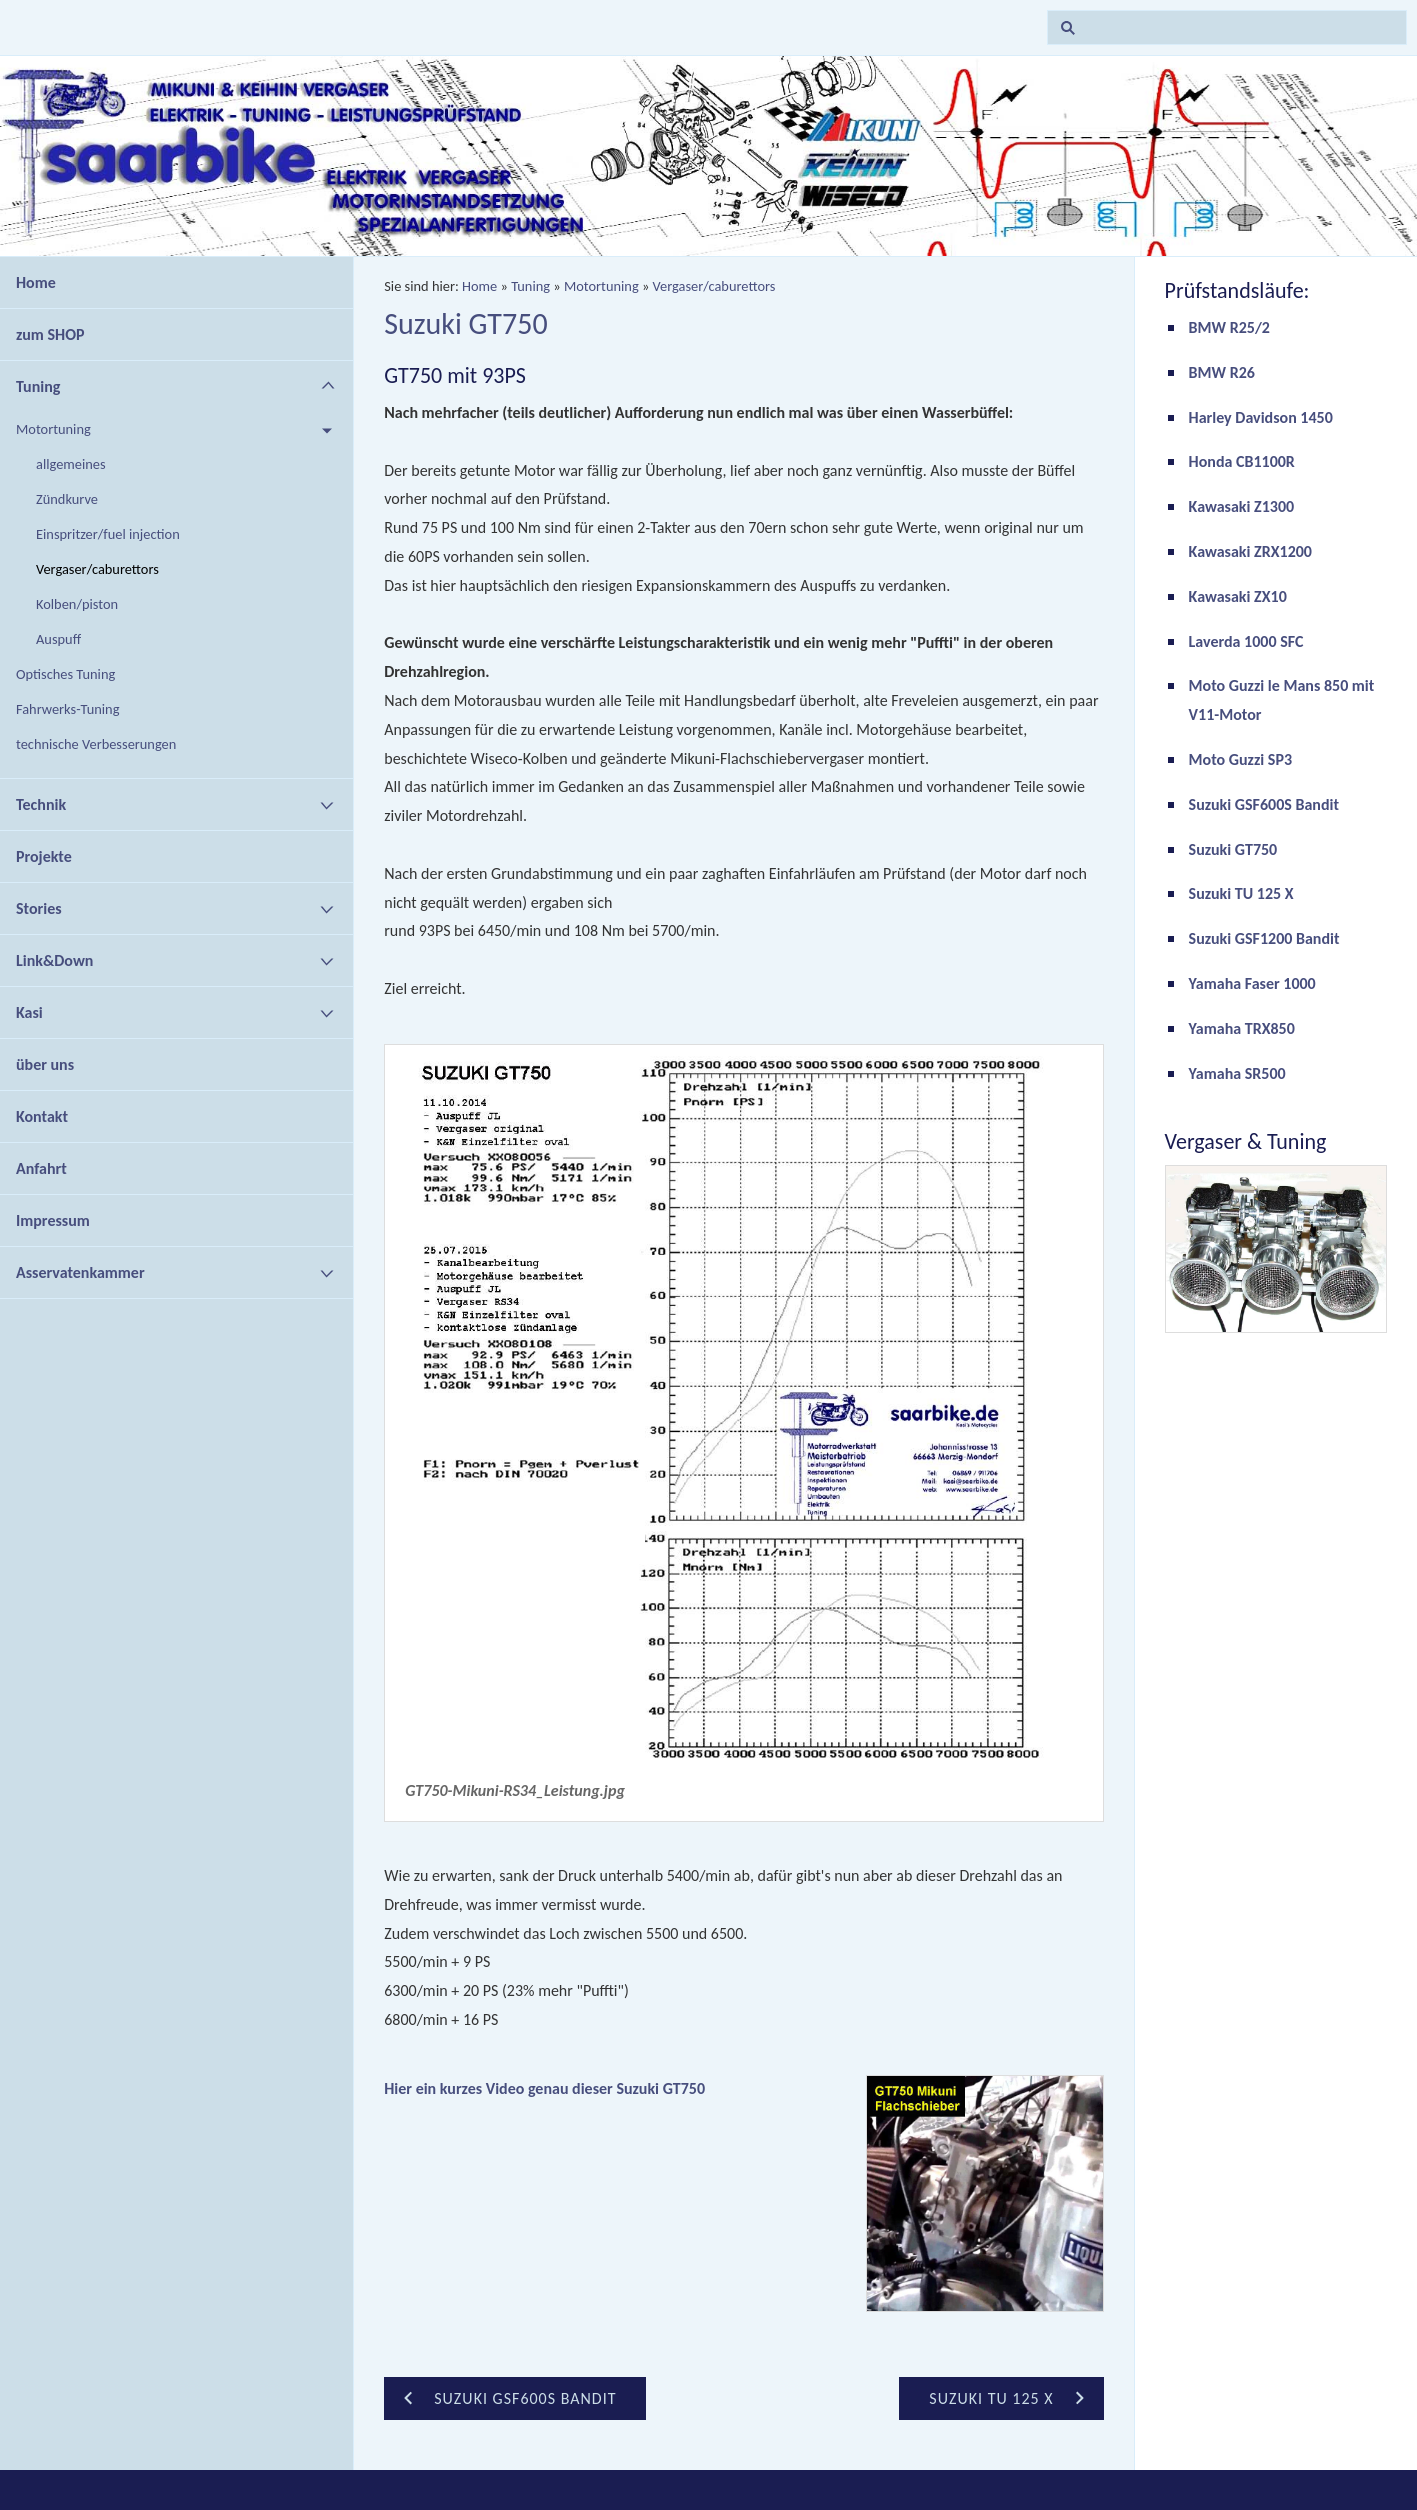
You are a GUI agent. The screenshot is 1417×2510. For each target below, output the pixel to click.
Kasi (29, 1012)
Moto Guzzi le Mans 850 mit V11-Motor (1282, 700)
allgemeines (71, 464)
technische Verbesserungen (96, 744)
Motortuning (53, 429)
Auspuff (58, 639)
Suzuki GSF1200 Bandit (1264, 938)
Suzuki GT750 (1233, 849)
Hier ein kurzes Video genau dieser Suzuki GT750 (544, 2088)
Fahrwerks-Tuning (67, 709)
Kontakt (42, 1116)
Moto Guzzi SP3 (1240, 759)
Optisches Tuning (65, 674)
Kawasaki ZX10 (1238, 596)
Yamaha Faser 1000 (1252, 983)
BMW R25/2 (1229, 327)
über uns (45, 1064)
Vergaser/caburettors (97, 569)
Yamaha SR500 (1237, 1073)
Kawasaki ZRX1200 (1250, 551)
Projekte (44, 856)
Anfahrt (41, 1168)
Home (36, 282)
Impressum (53, 1220)
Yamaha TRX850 (1242, 1028)
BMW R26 (1222, 372)
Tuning (38, 386)
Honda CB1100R (1242, 461)
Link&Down (54, 960)
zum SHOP (50, 334)
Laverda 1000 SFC (1246, 641)
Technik (41, 804)
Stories (39, 908)
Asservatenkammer (80, 1272)
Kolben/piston (77, 604)
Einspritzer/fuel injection (108, 534)
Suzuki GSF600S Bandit (1264, 804)
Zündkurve (67, 499)
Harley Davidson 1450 (1261, 417)
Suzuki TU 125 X (1241, 893)
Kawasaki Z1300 (1242, 506)
